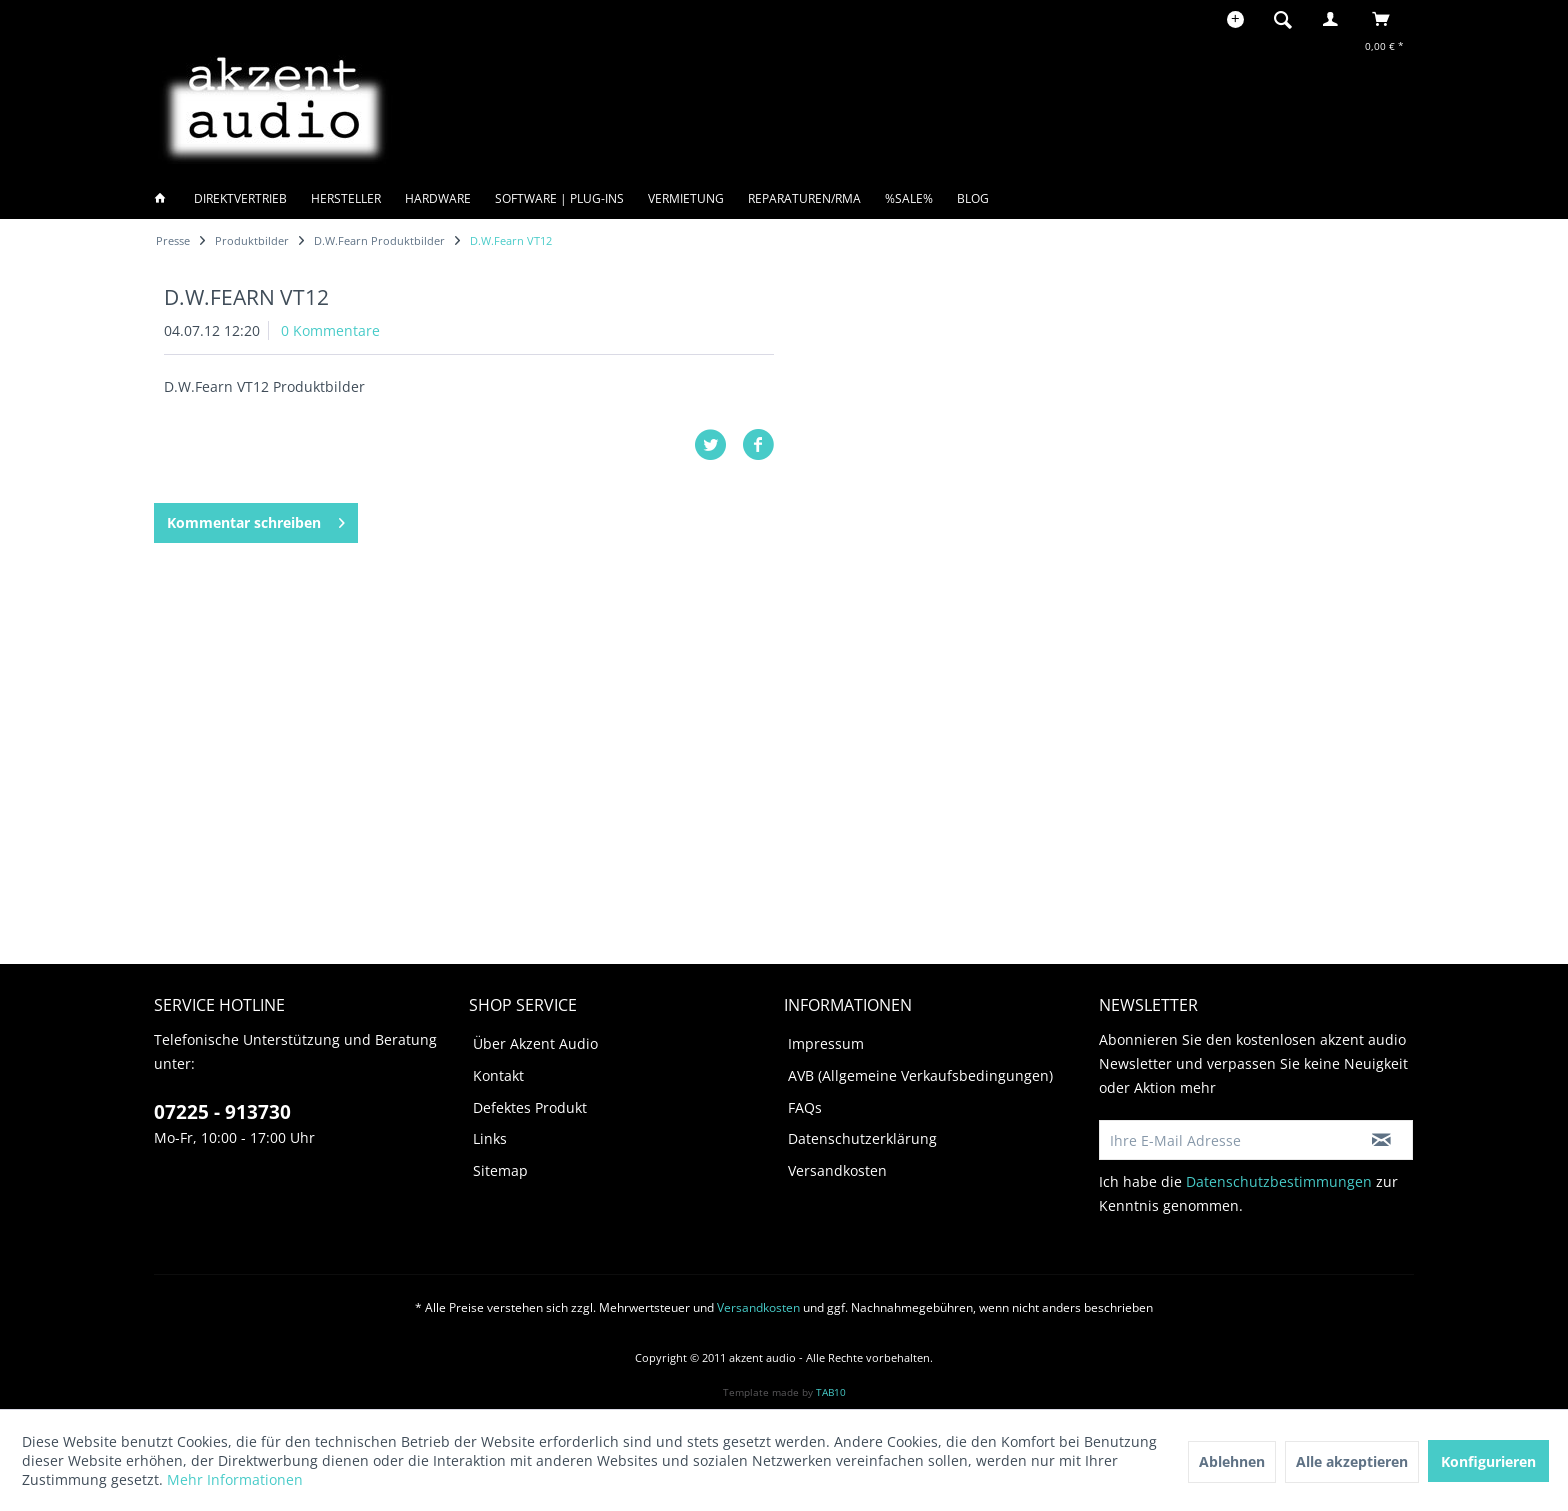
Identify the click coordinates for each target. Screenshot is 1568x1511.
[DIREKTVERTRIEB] (240, 198)
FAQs (805, 1107)
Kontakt (498, 1075)
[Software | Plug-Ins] (559, 198)
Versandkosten (837, 1170)
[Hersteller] (346, 198)
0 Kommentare (330, 330)
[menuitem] (1289, 19)
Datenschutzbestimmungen (1279, 1181)
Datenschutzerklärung (862, 1138)
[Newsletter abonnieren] (1381, 1140)
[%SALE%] (909, 198)
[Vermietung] (686, 198)
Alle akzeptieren (1352, 1461)
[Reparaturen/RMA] (804, 198)
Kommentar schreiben (256, 519)
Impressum (826, 1043)
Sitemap (500, 1170)
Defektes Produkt (530, 1107)
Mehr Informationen (235, 1479)
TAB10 (831, 1392)
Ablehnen (1232, 1461)
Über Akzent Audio (535, 1043)
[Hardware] (438, 198)
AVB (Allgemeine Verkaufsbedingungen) (920, 1075)
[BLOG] (973, 198)
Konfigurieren (1488, 1461)
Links (490, 1138)
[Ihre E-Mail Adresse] (1225, 1140)
